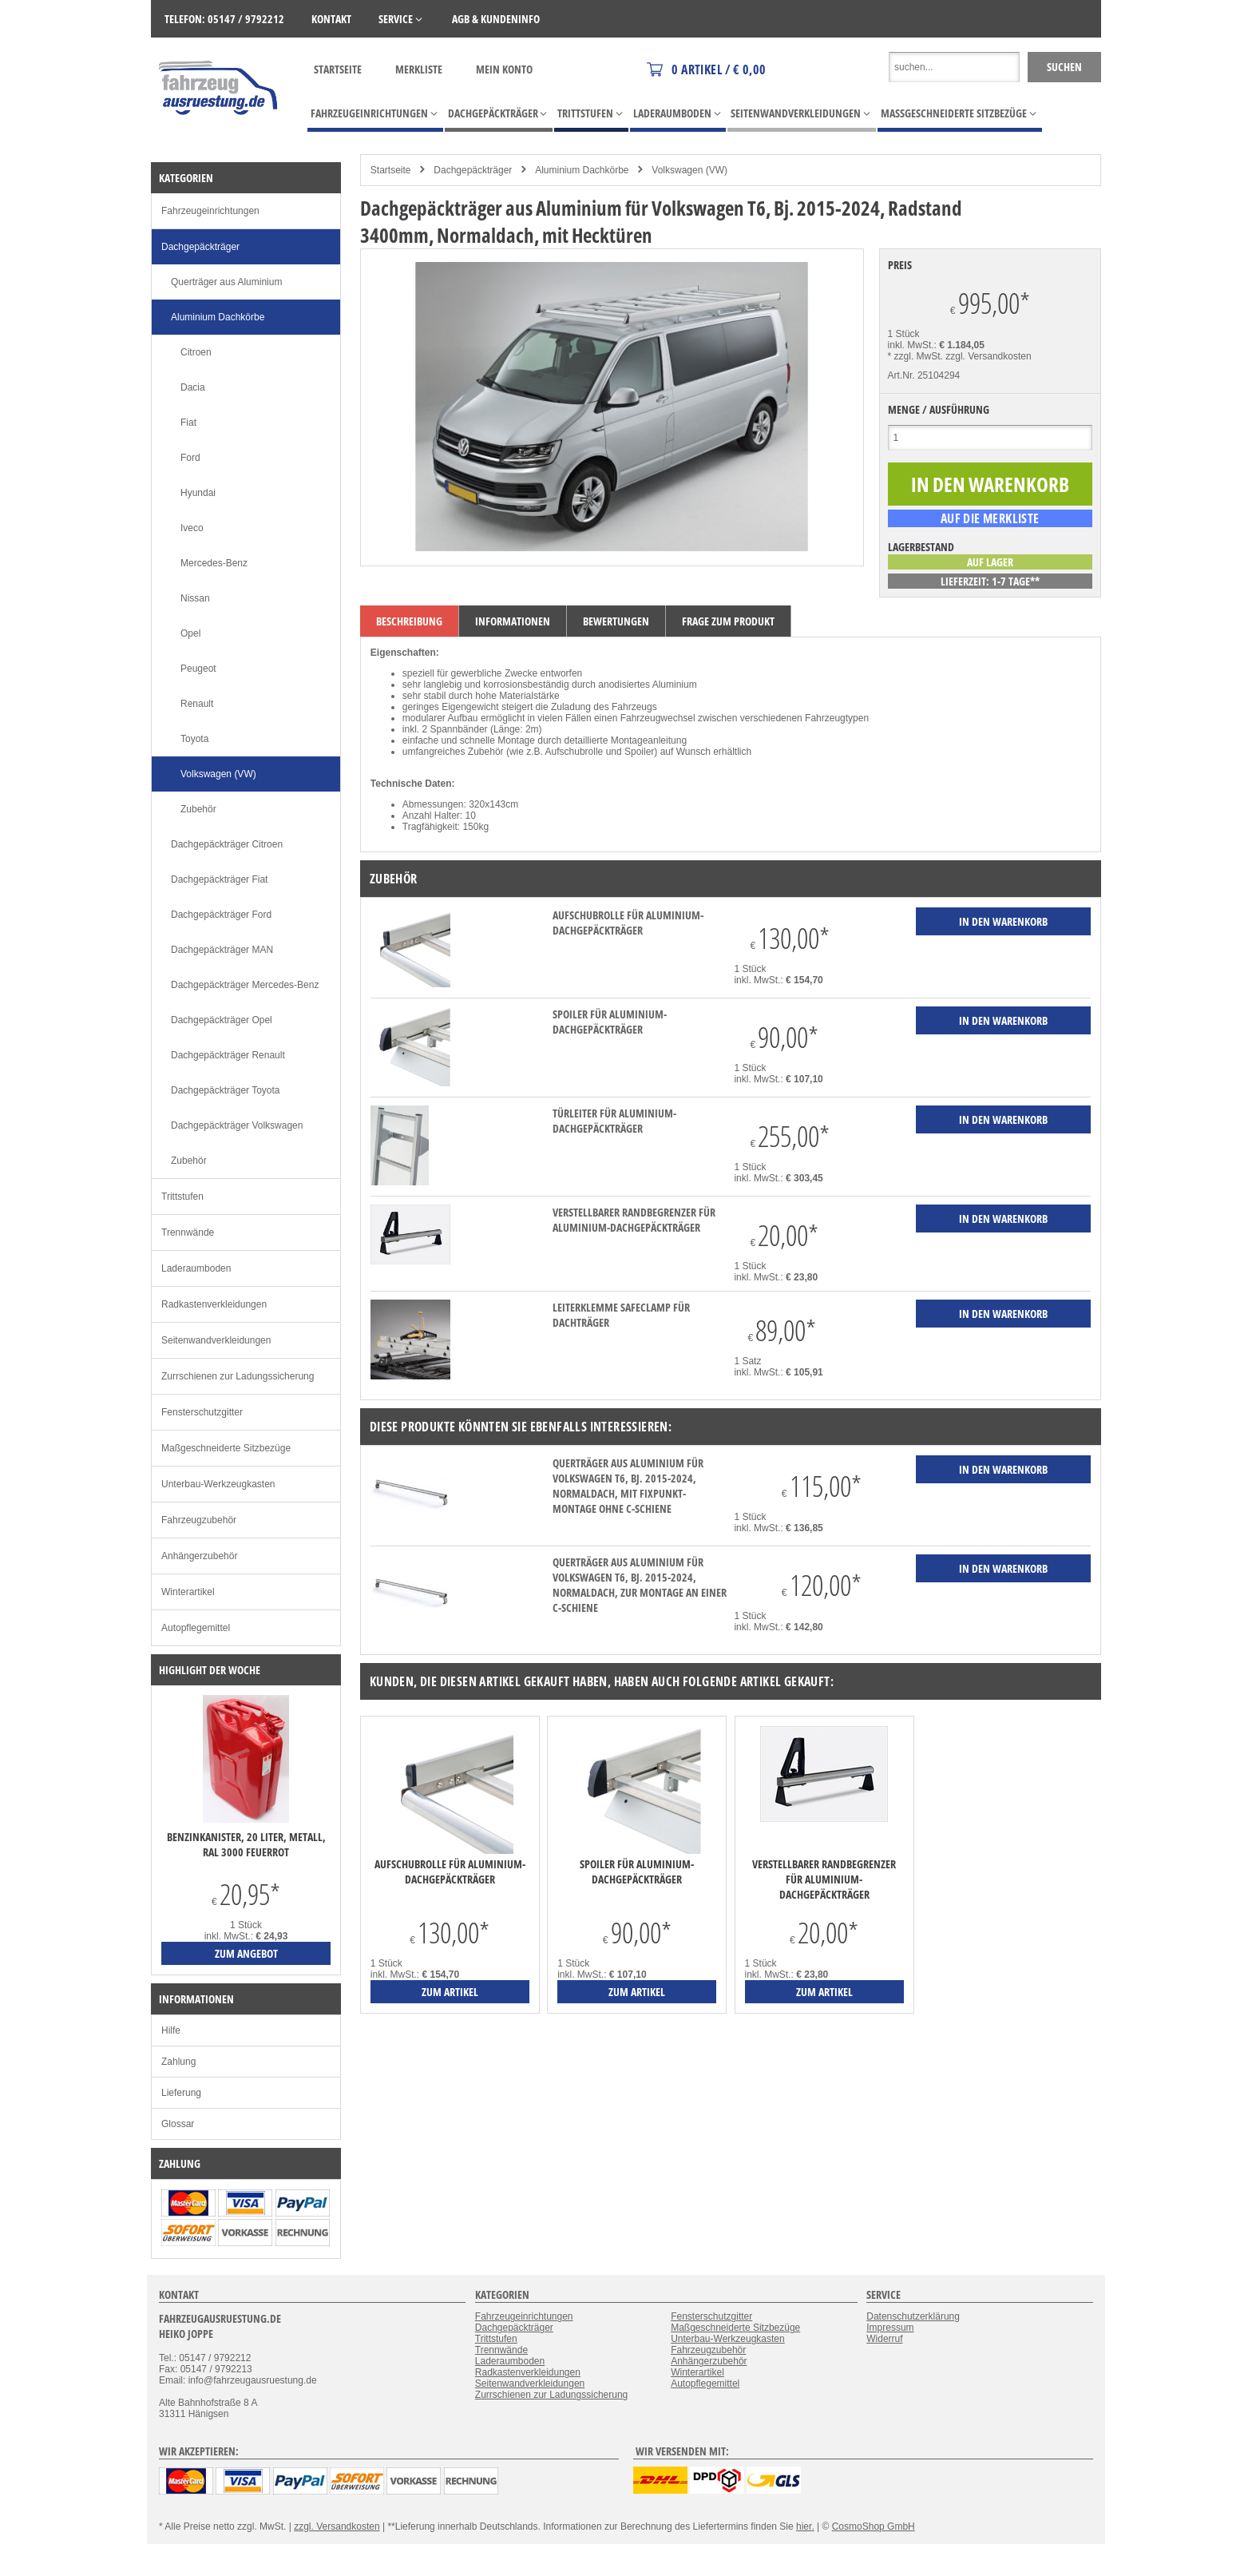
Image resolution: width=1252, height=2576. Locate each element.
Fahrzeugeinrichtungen (210, 210)
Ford (190, 457)
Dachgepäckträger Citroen (227, 844)
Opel (190, 633)
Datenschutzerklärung (913, 2316)
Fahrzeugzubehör (198, 1520)
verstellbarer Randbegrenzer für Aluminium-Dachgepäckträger (634, 1220)
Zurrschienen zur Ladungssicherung (237, 1376)
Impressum (889, 2327)
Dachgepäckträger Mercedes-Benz (245, 984)
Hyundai (198, 492)
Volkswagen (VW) (689, 170)
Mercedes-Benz (214, 563)
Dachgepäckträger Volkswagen (237, 1125)
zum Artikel (450, 1991)
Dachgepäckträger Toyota (225, 1090)
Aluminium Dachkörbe (581, 170)
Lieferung (181, 2092)
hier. (805, 2526)
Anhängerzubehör (199, 1556)
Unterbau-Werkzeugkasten (218, 1484)
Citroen (196, 352)
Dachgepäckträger (473, 170)
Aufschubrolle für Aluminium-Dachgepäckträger (628, 922)
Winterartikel (188, 1592)
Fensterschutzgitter (202, 1412)
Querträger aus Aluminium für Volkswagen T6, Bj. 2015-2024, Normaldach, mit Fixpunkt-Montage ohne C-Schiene (628, 1485)
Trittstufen (182, 1196)
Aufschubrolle (574, 751)
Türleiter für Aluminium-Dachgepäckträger (614, 1120)
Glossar (177, 2123)
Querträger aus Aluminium (226, 282)
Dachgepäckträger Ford (221, 914)
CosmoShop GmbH (873, 2526)
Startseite (338, 69)
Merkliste (418, 69)
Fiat (188, 422)
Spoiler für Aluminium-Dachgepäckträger (610, 1021)
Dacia (192, 387)
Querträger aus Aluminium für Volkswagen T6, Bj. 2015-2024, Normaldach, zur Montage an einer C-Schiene (640, 1584)
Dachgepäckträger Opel (221, 1020)
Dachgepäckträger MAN (222, 949)
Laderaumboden (196, 1268)
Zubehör (198, 809)
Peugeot (198, 668)
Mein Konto (504, 69)
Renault (196, 703)
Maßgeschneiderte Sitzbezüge (226, 1448)
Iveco (192, 528)
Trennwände (187, 1232)
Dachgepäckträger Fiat (219, 879)
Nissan (195, 598)
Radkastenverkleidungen (214, 1304)
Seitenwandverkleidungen (216, 1340)
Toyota (194, 738)
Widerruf (884, 2338)
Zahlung (178, 2061)
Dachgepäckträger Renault (228, 1055)
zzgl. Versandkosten (988, 356)
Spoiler (639, 751)
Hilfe (170, 2030)
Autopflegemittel (195, 1627)
